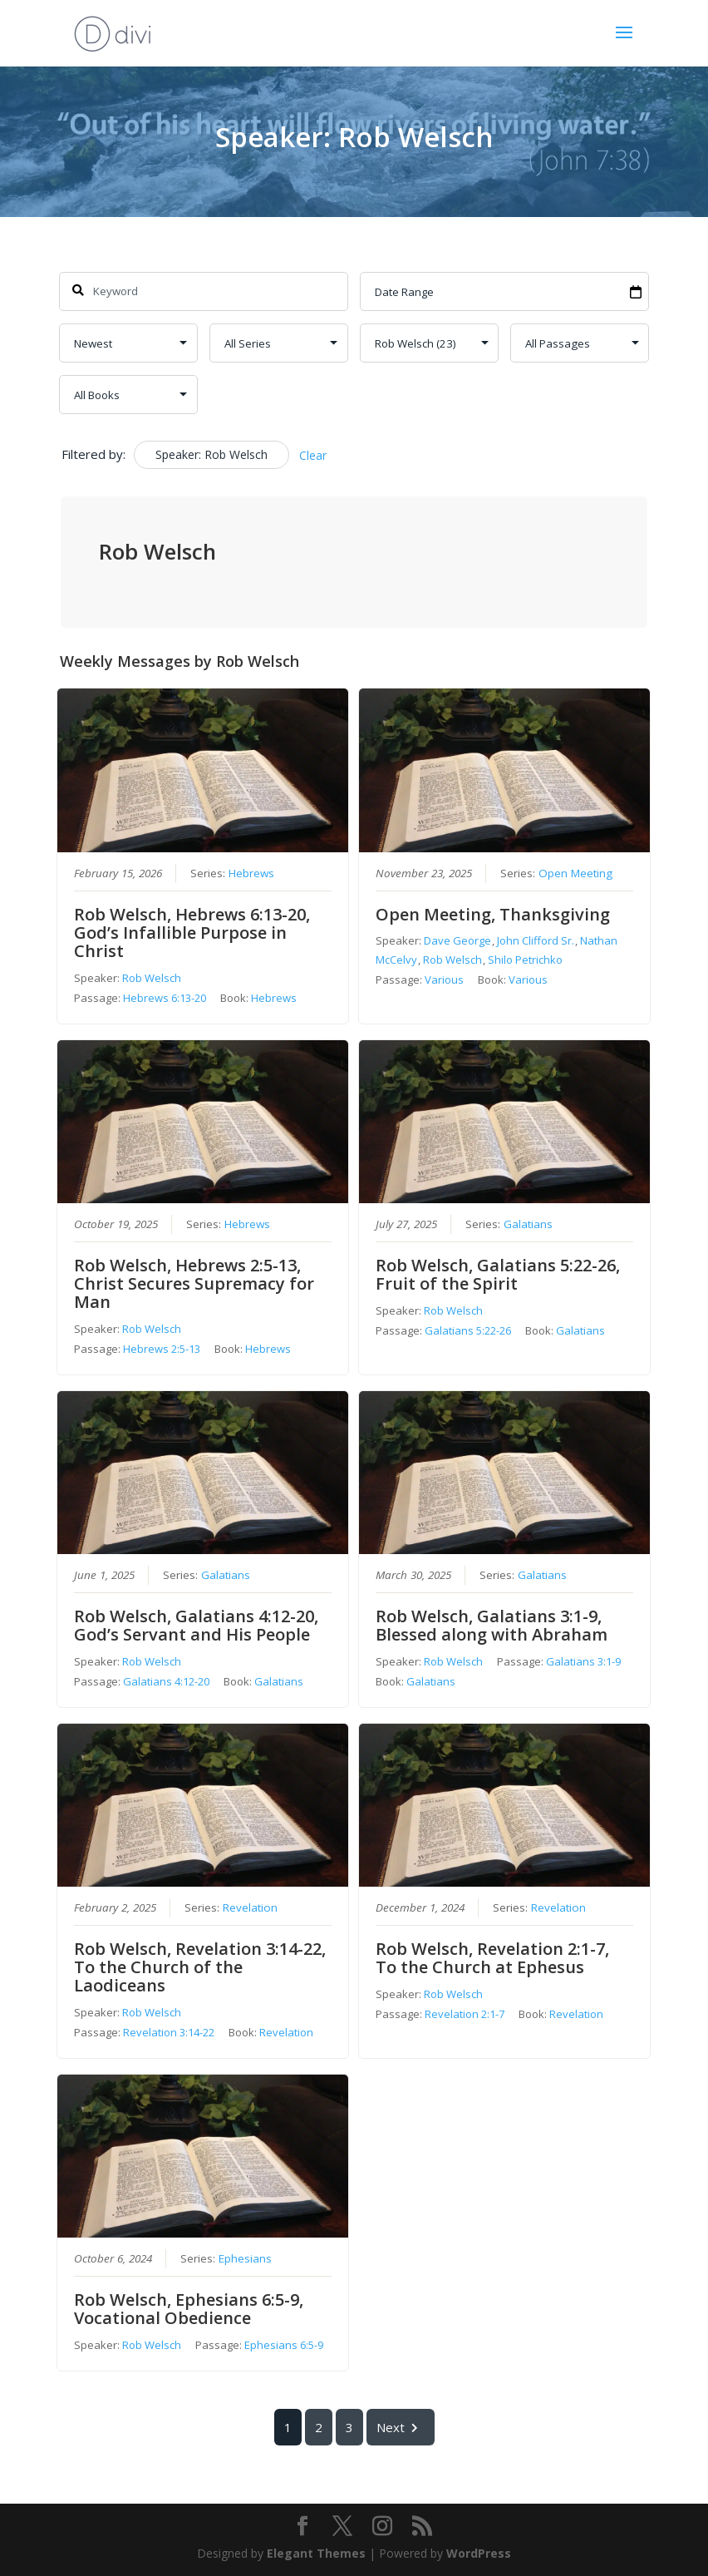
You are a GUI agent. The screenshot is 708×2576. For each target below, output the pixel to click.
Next (400, 2428)
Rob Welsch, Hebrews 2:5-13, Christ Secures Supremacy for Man (195, 1283)
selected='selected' (429, 343)
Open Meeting (575, 873)
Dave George (457, 940)
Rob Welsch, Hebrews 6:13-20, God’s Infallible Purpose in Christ (193, 932)
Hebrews (252, 873)
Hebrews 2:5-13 (162, 1348)
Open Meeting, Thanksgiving (493, 914)
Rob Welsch (152, 977)
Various (444, 979)
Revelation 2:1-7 (464, 2014)
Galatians (528, 1223)
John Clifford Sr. (535, 940)
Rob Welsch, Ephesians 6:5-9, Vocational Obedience (189, 2309)
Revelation (251, 1908)
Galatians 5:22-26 (468, 1330)
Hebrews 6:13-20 (165, 997)
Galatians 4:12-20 (167, 1681)
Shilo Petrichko (525, 959)
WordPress (478, 2553)
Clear (313, 455)
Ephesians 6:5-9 (284, 2345)
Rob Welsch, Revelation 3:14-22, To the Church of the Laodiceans (201, 1967)
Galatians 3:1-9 (583, 1661)
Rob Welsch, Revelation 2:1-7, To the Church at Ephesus (492, 1958)
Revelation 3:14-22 (169, 2033)
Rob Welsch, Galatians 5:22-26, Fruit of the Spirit (498, 1274)
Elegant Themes (316, 2553)
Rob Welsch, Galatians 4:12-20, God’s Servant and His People (197, 1625)
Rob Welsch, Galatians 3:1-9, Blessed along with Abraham (491, 1625)
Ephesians (246, 2259)
